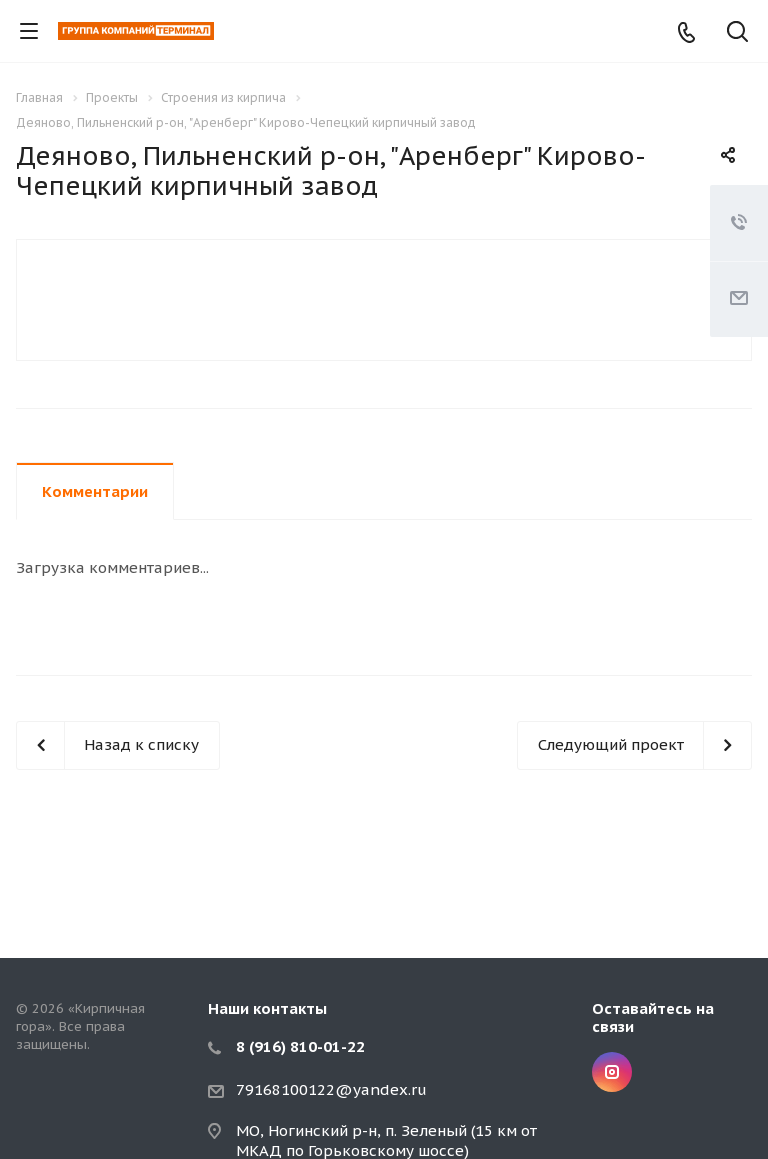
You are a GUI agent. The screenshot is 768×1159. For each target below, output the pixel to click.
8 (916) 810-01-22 (300, 1046)
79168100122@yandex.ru (331, 1089)
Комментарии (95, 491)
